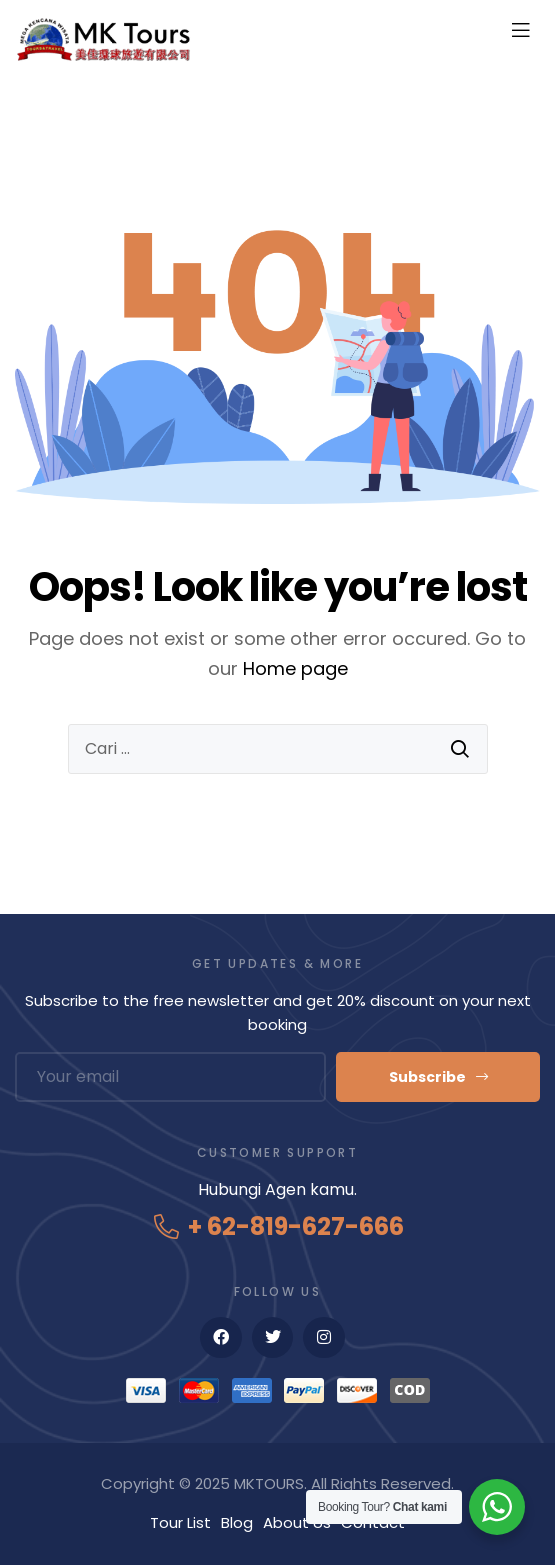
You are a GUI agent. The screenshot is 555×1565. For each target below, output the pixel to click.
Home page (295, 668)
